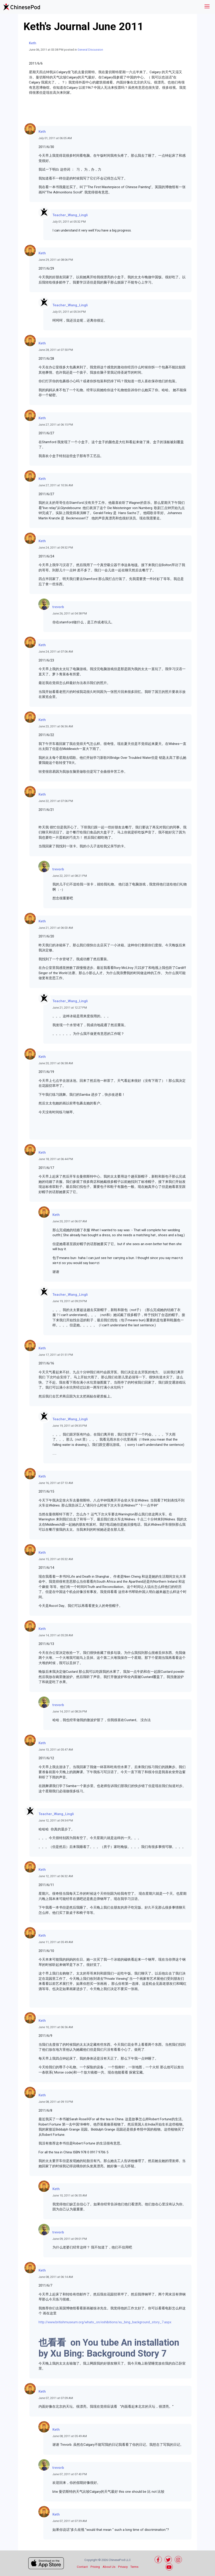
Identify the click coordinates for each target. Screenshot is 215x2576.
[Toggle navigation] (207, 7)
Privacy (123, 2566)
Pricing (95, 2566)
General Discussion (90, 49)
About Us (109, 2566)
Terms (134, 2566)
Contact (82, 2566)
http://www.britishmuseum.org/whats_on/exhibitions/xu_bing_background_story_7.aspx (105, 2322)
